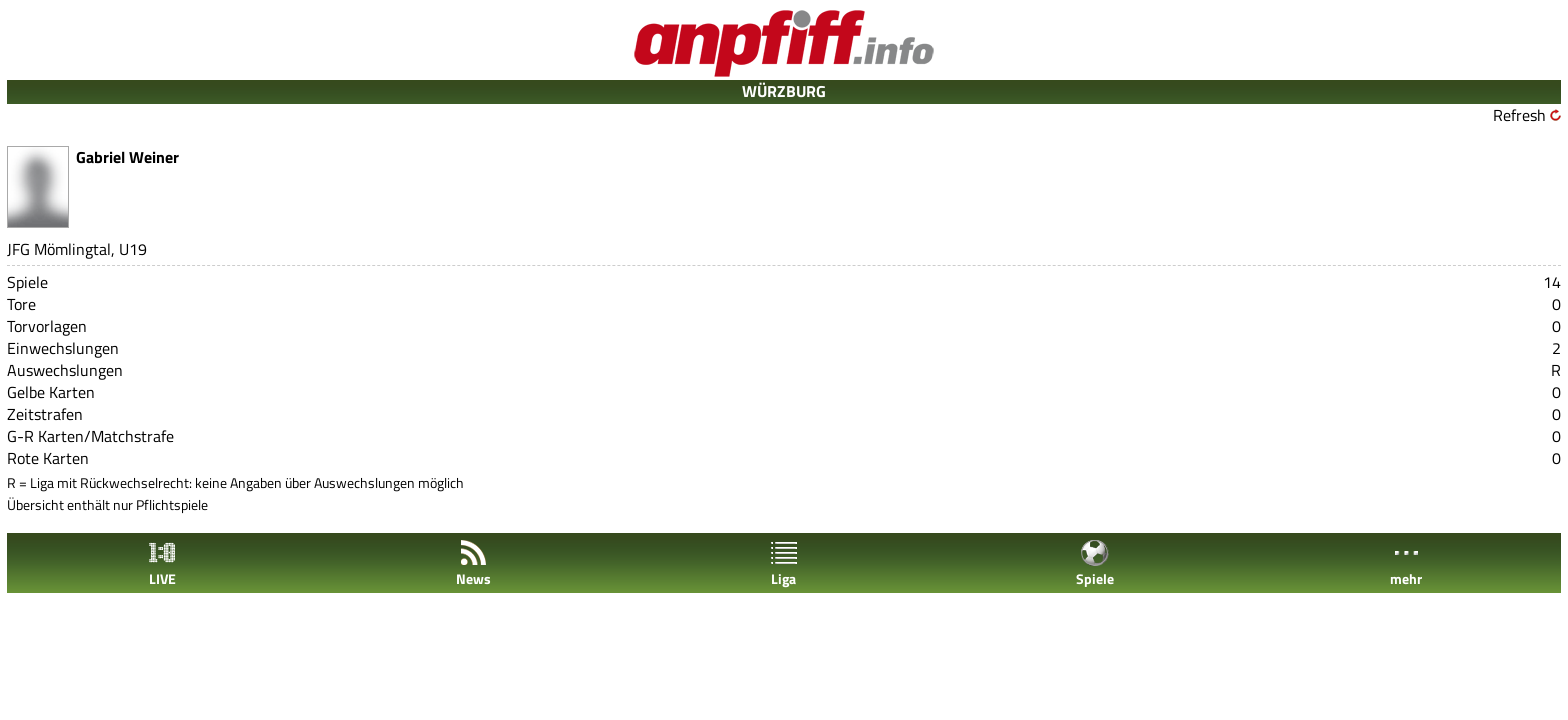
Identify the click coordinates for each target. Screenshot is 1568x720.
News (473, 563)
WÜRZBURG (784, 91)
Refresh (1519, 115)
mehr (1406, 563)
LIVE (162, 563)
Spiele (1095, 563)
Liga (784, 563)
